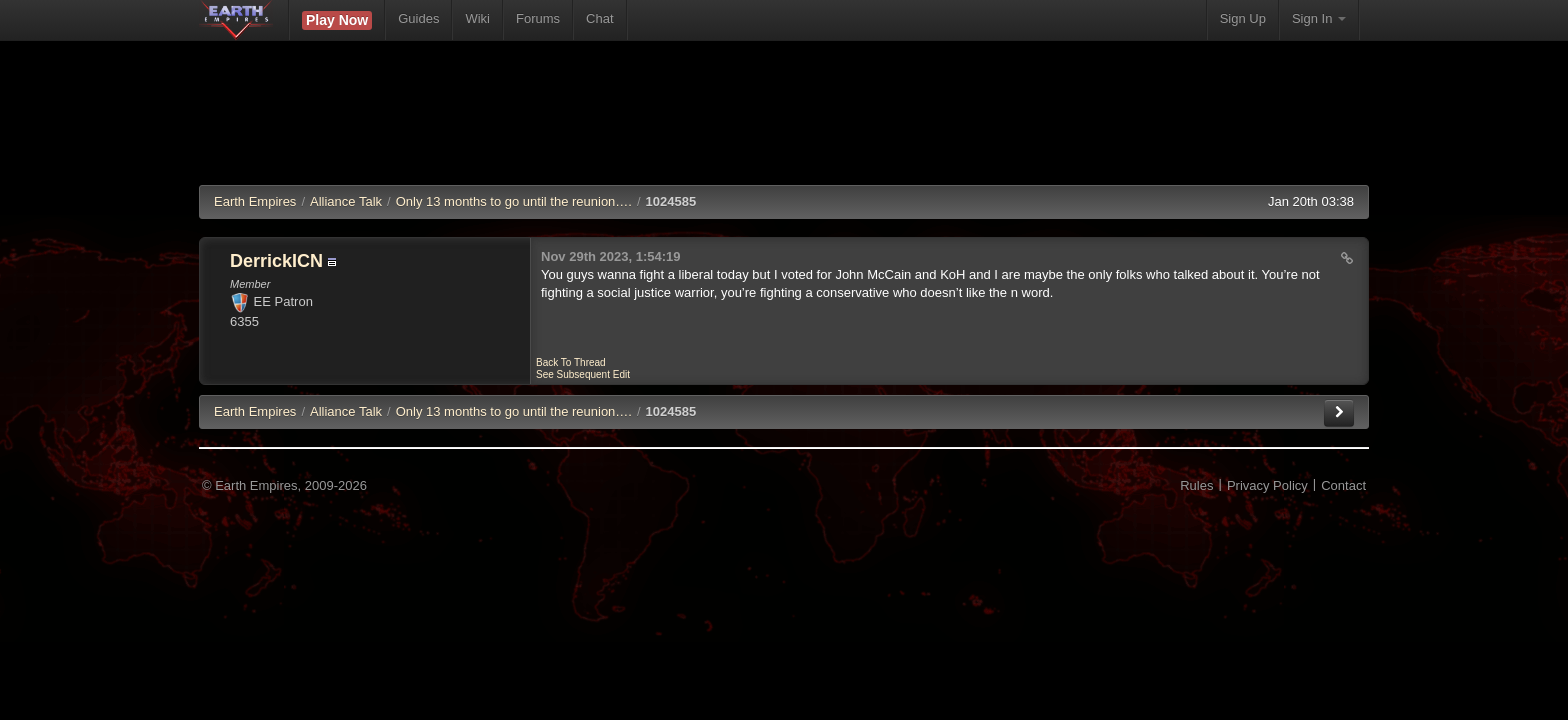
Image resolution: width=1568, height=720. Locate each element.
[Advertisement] (784, 125)
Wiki (477, 18)
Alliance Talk (346, 201)
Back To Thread (571, 362)
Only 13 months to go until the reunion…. (514, 201)
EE (255, 411)
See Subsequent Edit (583, 374)
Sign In (1319, 18)
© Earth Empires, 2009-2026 (284, 485)
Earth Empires (255, 201)
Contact (1343, 485)
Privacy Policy (1267, 485)
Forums (538, 18)
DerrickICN (276, 261)
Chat (599, 18)
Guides (418, 18)
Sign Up (1243, 18)
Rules (1196, 485)
